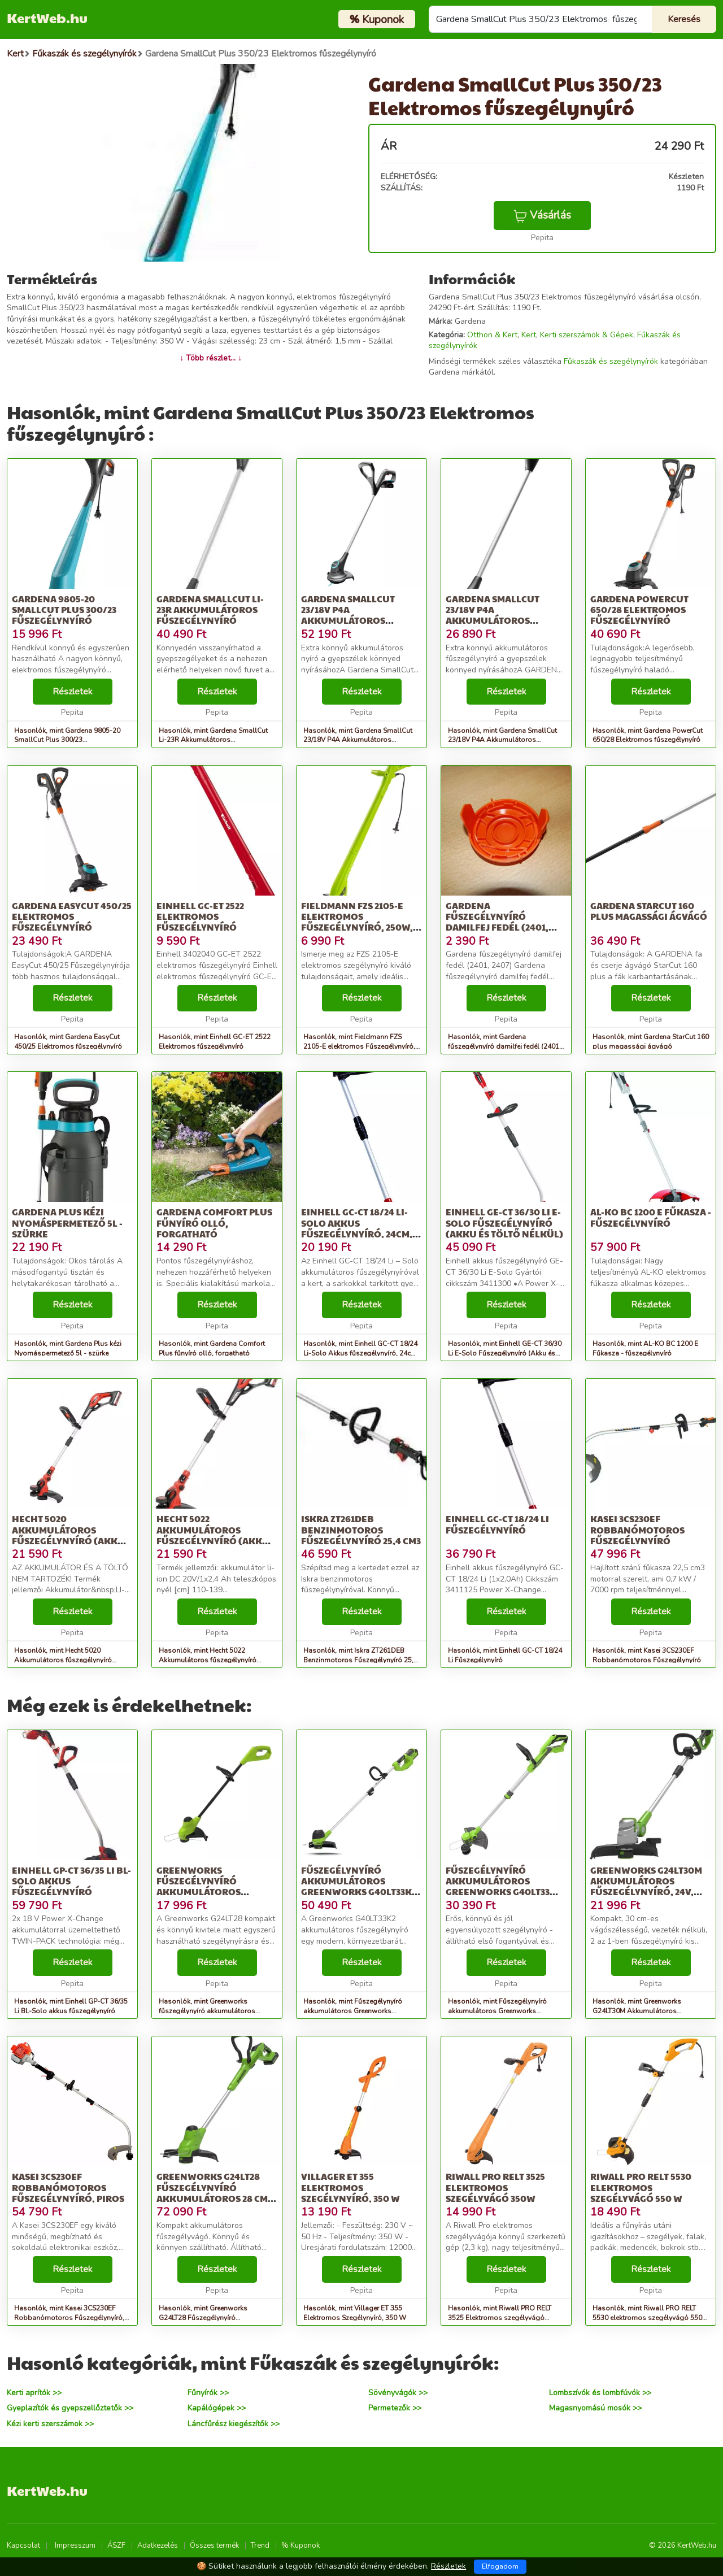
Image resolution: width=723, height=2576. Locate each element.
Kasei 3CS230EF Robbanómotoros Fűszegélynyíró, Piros (68, 2187)
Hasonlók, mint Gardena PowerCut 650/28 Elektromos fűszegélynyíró (648, 735)
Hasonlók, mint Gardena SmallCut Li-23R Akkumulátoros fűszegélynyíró (213, 740)
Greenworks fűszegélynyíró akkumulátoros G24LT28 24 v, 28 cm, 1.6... (211, 1886)
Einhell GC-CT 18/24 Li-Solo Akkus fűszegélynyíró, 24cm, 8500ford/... (356, 1228)
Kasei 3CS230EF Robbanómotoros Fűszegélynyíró (637, 1529)
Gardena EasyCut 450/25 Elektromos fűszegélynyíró (72, 916)
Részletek (73, 691)
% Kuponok (300, 2545)
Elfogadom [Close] (500, 2566)
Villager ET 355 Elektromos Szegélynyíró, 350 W (350, 2187)
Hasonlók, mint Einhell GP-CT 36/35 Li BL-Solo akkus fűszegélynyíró (71, 2006)
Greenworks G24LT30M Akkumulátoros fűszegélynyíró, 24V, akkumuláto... (646, 1886)
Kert (528, 334)
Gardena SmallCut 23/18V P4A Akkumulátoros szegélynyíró (348, 615)
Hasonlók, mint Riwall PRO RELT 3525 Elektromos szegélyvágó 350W (499, 2318)
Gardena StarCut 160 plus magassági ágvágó (648, 911)
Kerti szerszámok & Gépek (586, 334)
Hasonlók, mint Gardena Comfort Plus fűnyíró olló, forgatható (212, 1348)
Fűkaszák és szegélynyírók (611, 361)
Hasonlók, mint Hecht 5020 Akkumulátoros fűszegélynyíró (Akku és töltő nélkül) (63, 1660)
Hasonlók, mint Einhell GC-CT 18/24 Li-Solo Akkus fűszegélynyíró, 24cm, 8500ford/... (361, 1353)
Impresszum (75, 2545)
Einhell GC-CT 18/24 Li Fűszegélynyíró (497, 1524)
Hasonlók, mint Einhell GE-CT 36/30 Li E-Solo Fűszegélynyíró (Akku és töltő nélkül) (504, 1353)
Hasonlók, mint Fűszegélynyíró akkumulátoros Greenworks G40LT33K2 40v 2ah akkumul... (352, 2011)
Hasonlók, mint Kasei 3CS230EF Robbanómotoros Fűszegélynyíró (647, 1655)
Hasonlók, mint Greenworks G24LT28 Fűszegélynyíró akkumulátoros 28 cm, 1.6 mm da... (215, 2318)
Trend (260, 2545)
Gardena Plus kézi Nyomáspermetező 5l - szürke (67, 1222)
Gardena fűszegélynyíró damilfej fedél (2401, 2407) (497, 922)
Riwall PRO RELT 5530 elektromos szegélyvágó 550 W (640, 2187)
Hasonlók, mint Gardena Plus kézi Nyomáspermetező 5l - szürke (67, 1348)
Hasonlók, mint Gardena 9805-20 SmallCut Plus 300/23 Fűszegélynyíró (67, 740)
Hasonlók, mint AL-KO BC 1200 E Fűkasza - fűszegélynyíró (645, 1348)
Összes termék (214, 2545)
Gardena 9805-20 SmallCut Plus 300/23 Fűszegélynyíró (64, 609)
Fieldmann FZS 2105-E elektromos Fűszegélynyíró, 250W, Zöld (357, 922)
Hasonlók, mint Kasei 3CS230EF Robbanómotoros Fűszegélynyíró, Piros (69, 2318)
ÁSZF (116, 2545)
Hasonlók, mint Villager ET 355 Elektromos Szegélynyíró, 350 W (354, 2313)
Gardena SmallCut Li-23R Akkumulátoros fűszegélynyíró (210, 609)
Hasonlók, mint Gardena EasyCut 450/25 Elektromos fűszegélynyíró (68, 1041)
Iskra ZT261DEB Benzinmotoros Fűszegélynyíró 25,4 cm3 (361, 1529)
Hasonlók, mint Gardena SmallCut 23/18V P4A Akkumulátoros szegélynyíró (357, 740)
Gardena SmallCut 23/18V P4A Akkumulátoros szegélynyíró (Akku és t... (502, 620)
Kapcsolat (23, 2545)
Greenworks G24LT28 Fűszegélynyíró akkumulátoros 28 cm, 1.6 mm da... (213, 2193)
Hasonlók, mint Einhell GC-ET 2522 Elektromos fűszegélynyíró (215, 1041)
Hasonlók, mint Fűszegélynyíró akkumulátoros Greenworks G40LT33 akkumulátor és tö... (497, 2011)
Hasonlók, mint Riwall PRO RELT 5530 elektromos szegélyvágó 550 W (647, 2318)
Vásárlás (542, 215)
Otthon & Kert (492, 334)
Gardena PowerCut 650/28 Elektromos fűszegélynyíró (639, 609)
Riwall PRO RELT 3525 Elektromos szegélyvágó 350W (495, 2187)
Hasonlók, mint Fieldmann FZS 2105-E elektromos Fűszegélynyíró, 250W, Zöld (359, 1046)
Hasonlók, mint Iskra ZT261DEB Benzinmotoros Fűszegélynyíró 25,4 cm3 (360, 1660)
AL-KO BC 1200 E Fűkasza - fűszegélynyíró (650, 1217)
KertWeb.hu (47, 17)
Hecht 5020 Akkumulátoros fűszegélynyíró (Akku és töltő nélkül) (68, 1535)
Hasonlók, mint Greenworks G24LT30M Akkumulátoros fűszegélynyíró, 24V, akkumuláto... (646, 2011)
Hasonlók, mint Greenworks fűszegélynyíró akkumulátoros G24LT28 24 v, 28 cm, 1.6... (207, 2011)
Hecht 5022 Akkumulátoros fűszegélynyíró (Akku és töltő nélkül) (212, 1535)
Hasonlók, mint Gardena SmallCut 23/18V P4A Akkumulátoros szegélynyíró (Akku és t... (502, 740)
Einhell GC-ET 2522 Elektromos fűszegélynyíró (200, 916)
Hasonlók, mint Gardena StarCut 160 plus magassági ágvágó (651, 1041)
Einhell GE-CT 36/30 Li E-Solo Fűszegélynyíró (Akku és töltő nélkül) (504, 1222)
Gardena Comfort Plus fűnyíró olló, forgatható (214, 1222)
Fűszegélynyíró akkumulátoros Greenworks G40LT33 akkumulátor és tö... (499, 1886)
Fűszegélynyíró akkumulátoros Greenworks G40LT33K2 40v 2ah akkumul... (358, 1886)
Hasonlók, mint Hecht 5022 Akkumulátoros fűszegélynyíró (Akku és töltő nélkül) (207, 1660)
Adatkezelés (157, 2545)
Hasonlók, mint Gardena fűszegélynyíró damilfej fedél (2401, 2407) (504, 1046)
